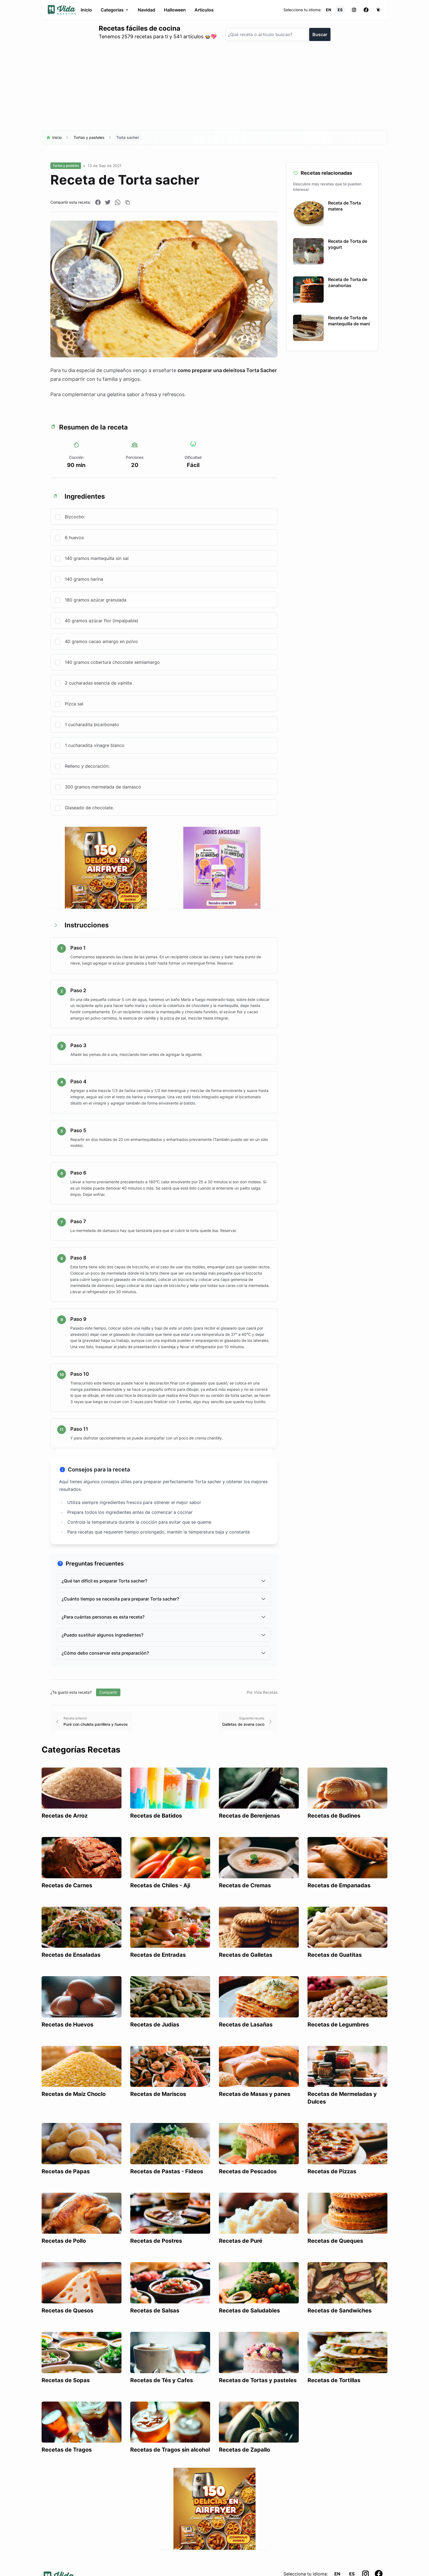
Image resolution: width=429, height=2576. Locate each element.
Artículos (204, 10)
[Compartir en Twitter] (108, 202)
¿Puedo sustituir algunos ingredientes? (164, 1635)
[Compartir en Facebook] (98, 202)
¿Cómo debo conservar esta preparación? (164, 1653)
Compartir (108, 1692)
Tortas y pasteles (89, 137)
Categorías (115, 10)
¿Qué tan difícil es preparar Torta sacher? (164, 1581)
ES (340, 9)
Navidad (146, 10)
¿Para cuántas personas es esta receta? (164, 1617)
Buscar (319, 34)
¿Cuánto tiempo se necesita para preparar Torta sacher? (164, 1599)
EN (328, 9)
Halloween (175, 10)
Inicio (86, 10)
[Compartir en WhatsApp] (117, 202)
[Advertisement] (214, 88)
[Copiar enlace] (127, 202)
